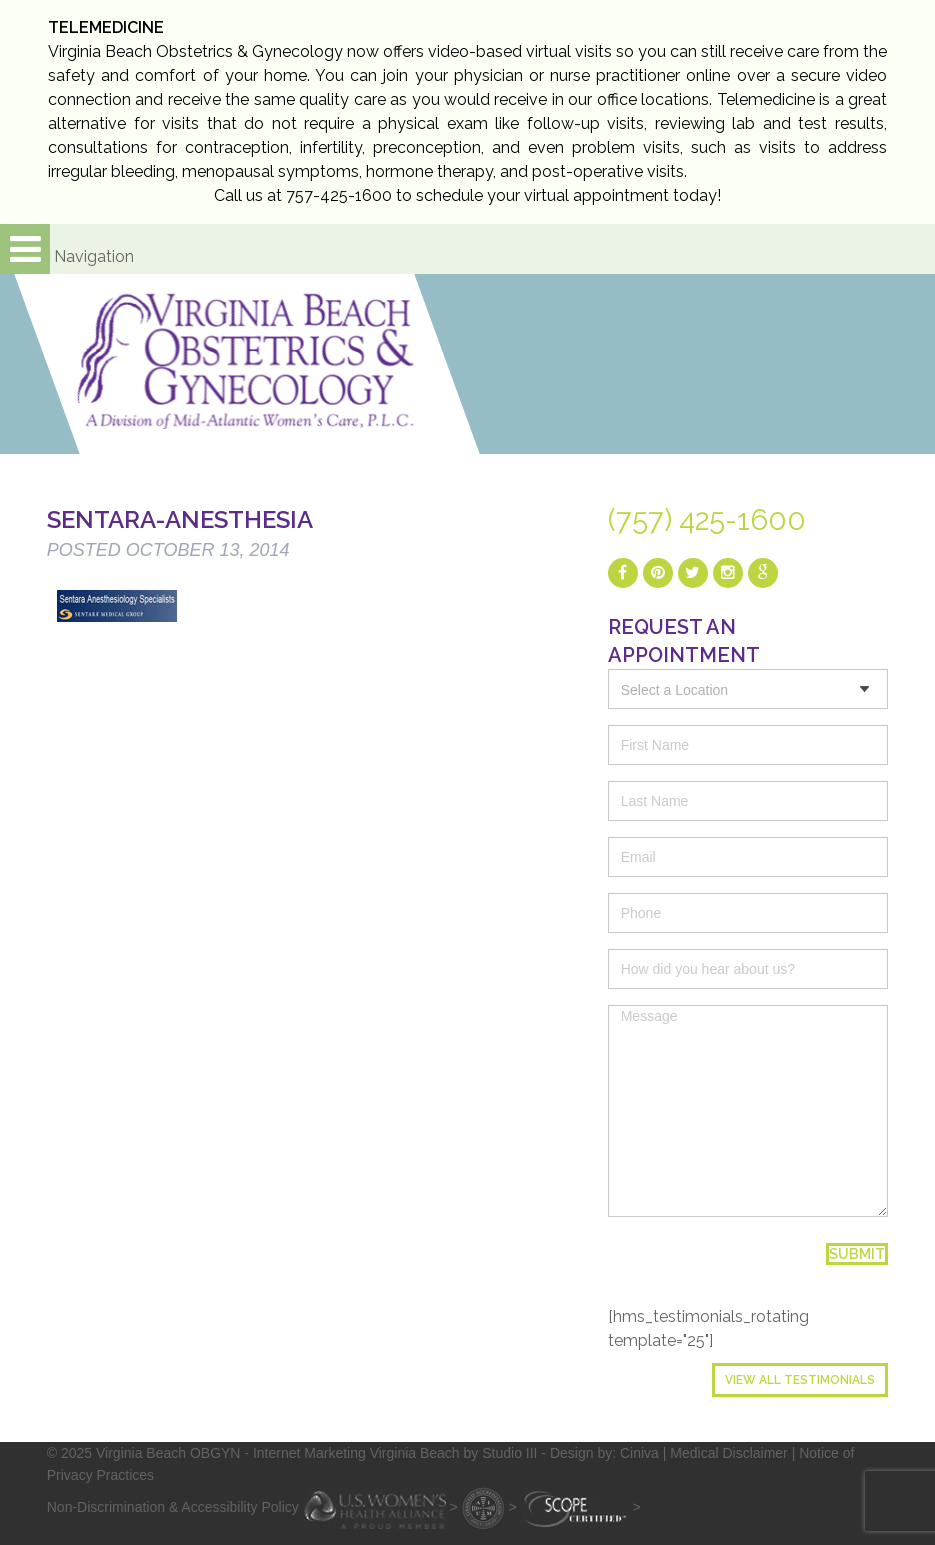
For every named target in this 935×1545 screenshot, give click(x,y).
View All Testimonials (800, 1380)
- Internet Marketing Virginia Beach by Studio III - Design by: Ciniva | (457, 1453)
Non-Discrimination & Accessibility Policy (173, 1507)
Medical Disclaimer (728, 1453)
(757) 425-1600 (707, 520)
